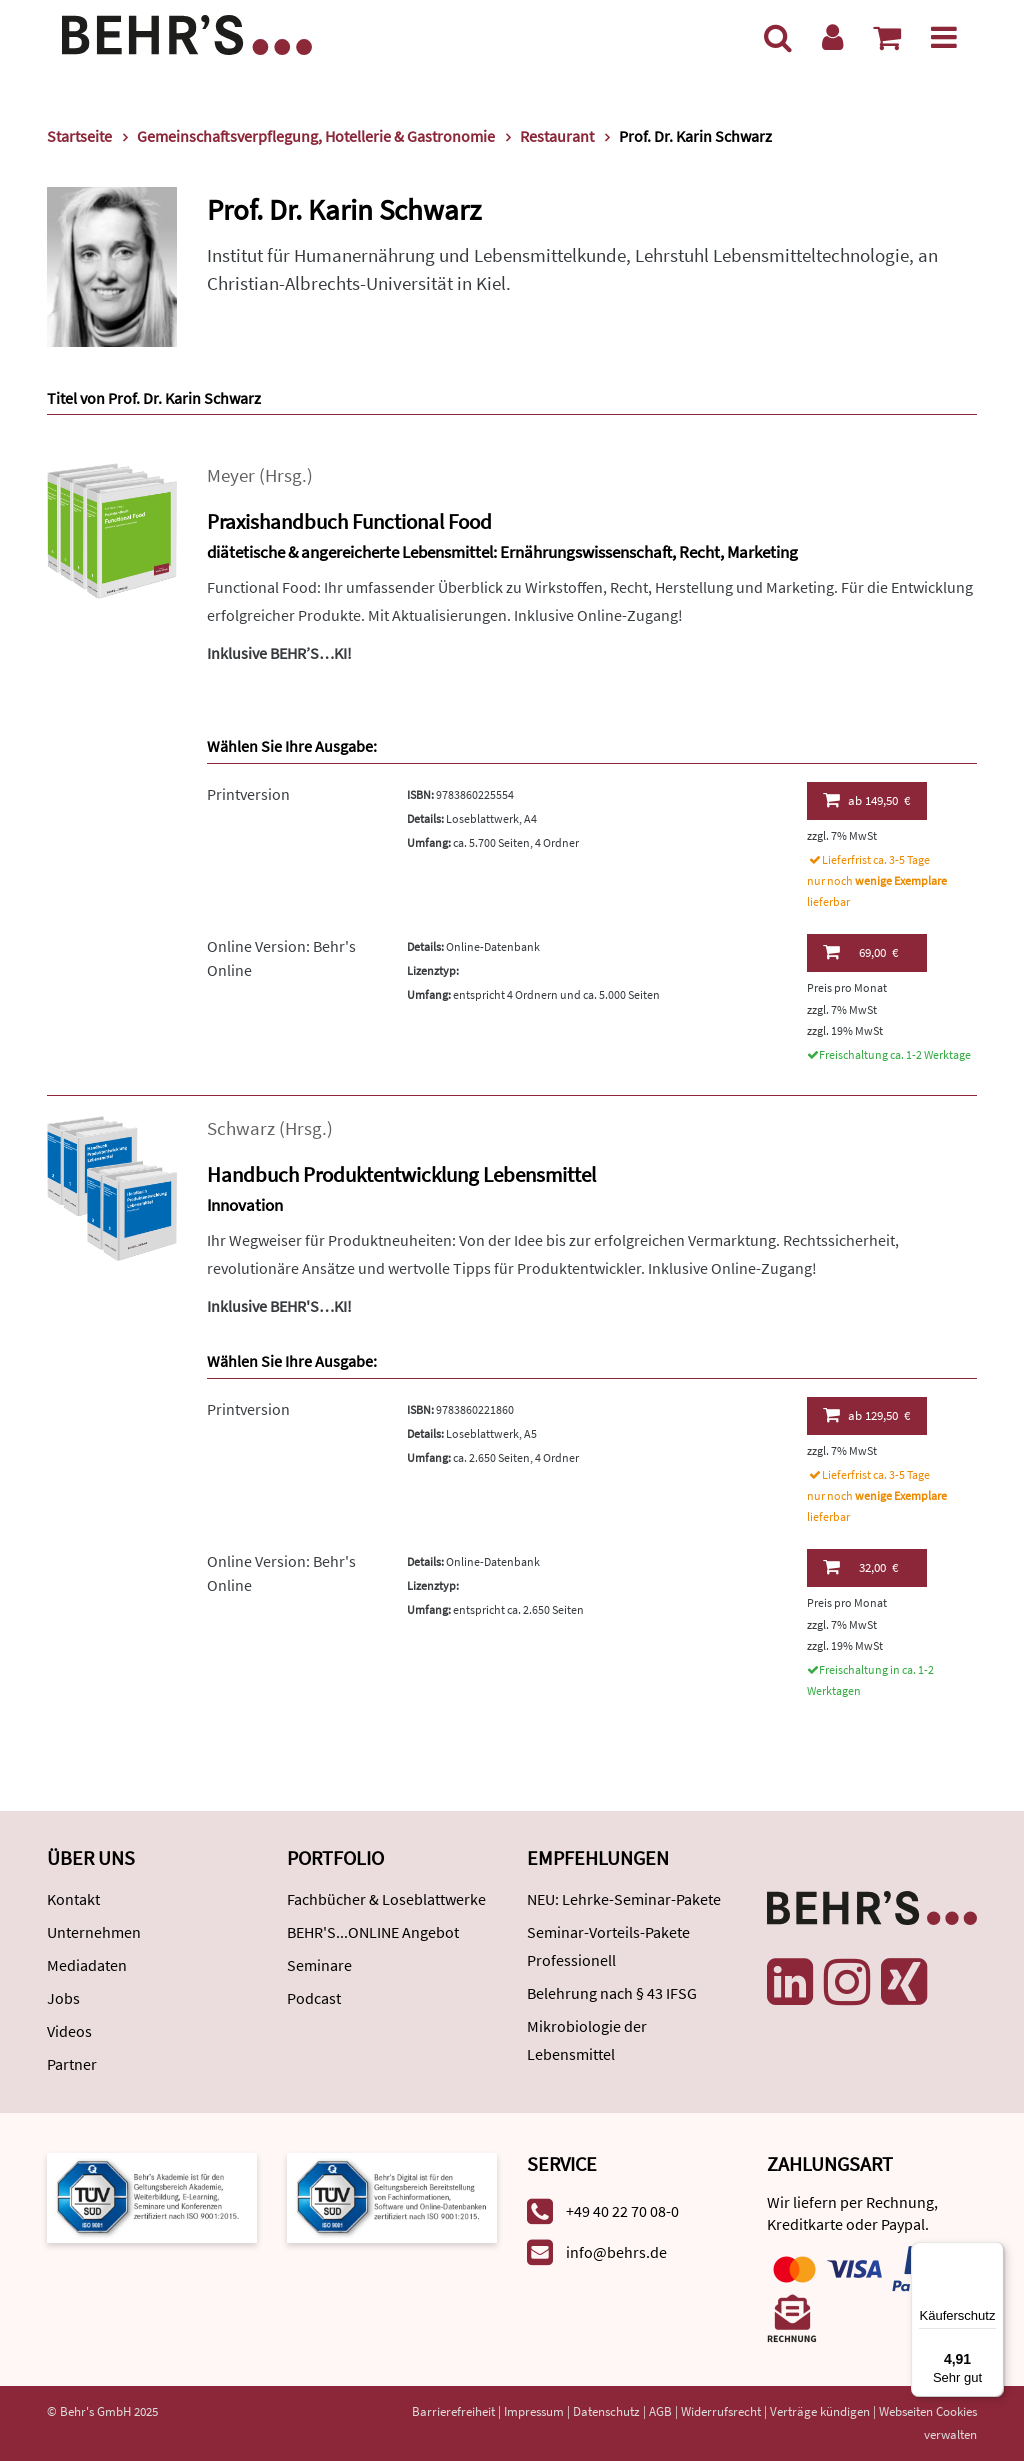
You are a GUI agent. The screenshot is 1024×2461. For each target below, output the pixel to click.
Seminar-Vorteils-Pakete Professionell (608, 1946)
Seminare (319, 1965)
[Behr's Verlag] (187, 32)
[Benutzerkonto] (832, 37)
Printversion (248, 794)
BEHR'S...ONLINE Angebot (373, 1932)
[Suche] (778, 37)
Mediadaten (87, 1965)
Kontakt (73, 1899)
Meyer (231, 475)
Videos (69, 2031)
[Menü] (944, 37)
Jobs (63, 1998)
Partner (72, 2064)
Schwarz (241, 1128)
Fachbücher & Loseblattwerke (386, 1899)
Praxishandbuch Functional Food (349, 521)
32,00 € (860, 1567)
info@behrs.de (616, 2252)
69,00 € (860, 952)
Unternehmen (94, 1932)
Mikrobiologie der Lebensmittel (587, 2040)
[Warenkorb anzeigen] (887, 37)
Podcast (314, 1998)
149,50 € (866, 800)
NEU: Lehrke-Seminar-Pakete (624, 1899)
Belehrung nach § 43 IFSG (612, 1993)
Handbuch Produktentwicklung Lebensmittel (401, 1174)
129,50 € (866, 1415)
